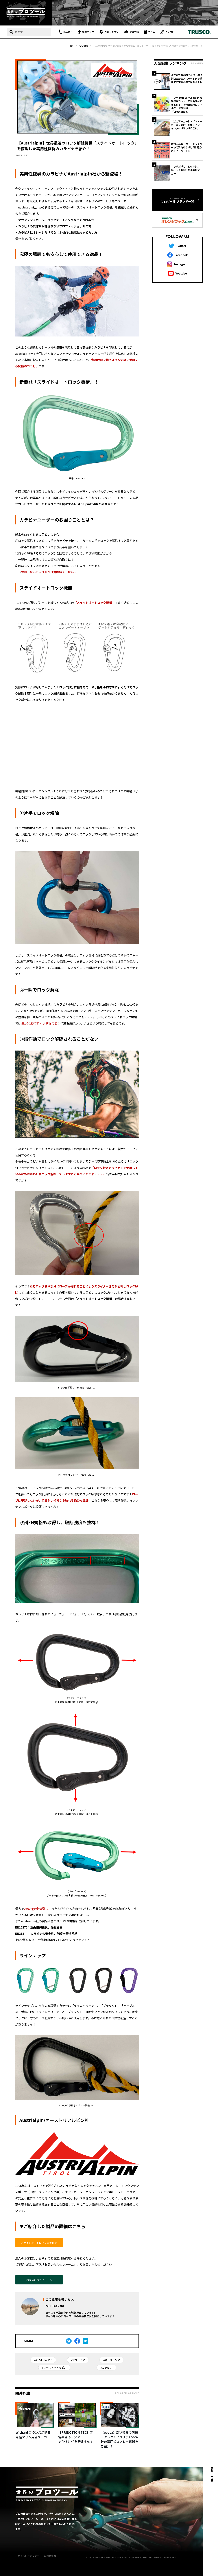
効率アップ (86, 32)
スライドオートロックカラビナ (39, 2242)
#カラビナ (106, 2367)
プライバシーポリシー (27, 2555)
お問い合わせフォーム (39, 2280)
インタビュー (169, 32)
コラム (149, 32)
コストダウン (109, 32)
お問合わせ (50, 2555)
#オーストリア (111, 2360)
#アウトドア (78, 2360)
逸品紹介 (65, 32)
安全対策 (131, 32)
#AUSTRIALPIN (43, 2360)
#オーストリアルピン (54, 2367)
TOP (72, 45)
